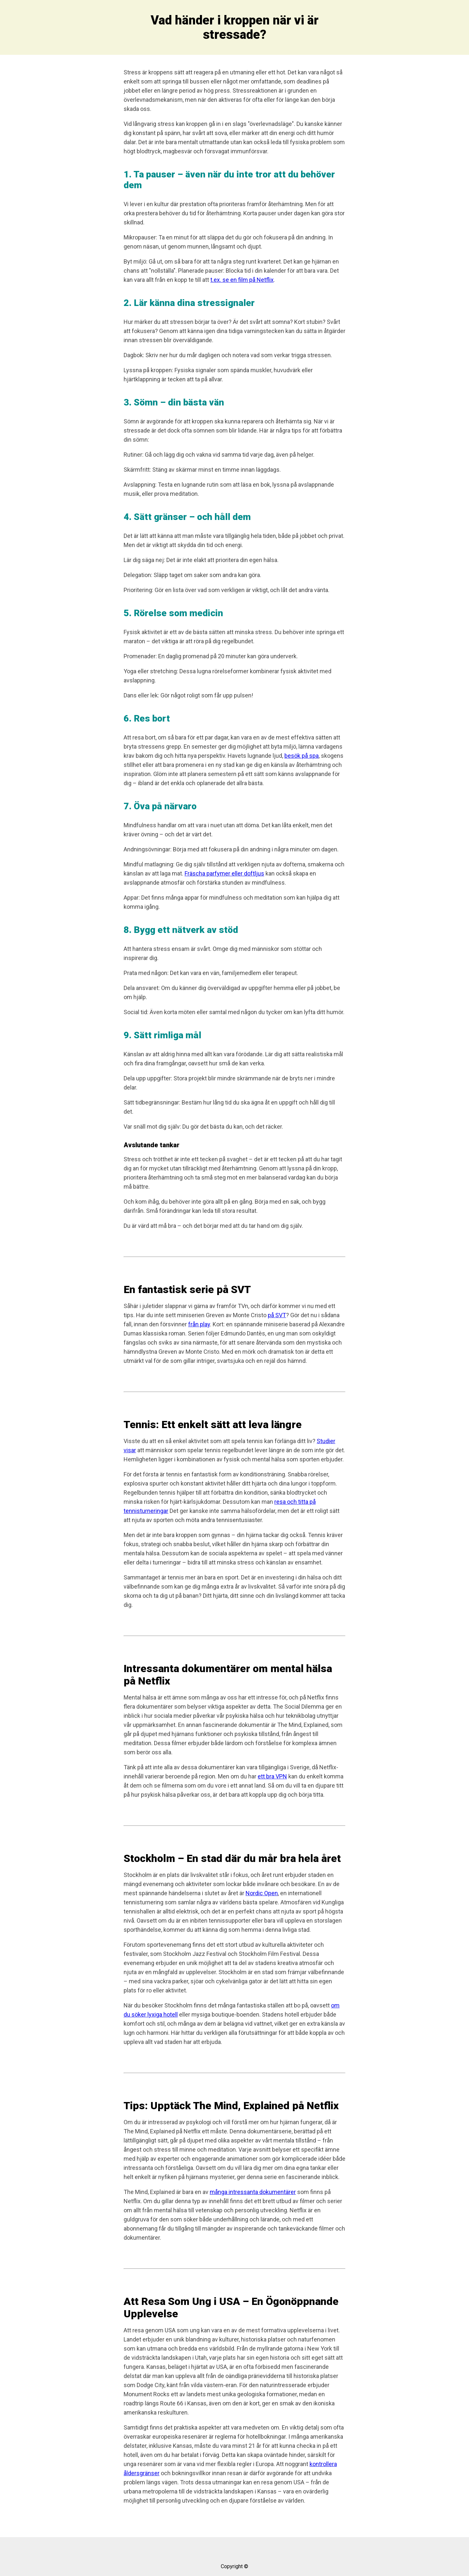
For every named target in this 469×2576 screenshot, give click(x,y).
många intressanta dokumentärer (253, 2191)
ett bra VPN (272, 1776)
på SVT (277, 1315)
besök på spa (301, 755)
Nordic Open (262, 1893)
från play (199, 1324)
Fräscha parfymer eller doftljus (224, 873)
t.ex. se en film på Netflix (242, 279)
